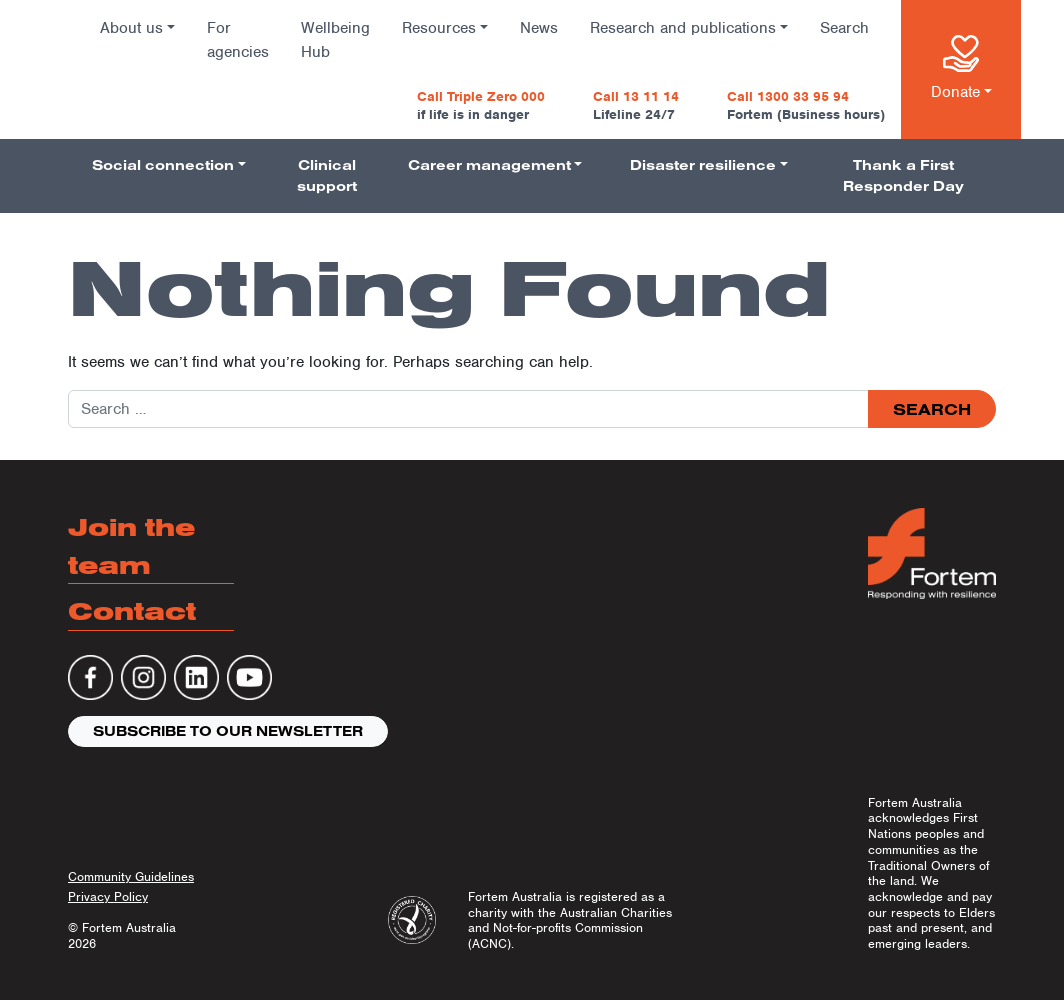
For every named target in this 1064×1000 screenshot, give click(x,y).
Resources (439, 28)
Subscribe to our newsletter (228, 731)
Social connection (163, 165)
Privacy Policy (108, 896)
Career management (489, 165)
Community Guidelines (131, 876)
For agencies (238, 40)
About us (131, 28)
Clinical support (327, 175)
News (539, 28)
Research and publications (683, 28)
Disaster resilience (703, 165)
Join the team (131, 545)
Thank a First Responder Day (903, 175)
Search (844, 28)
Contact (132, 610)
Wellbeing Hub (335, 40)
